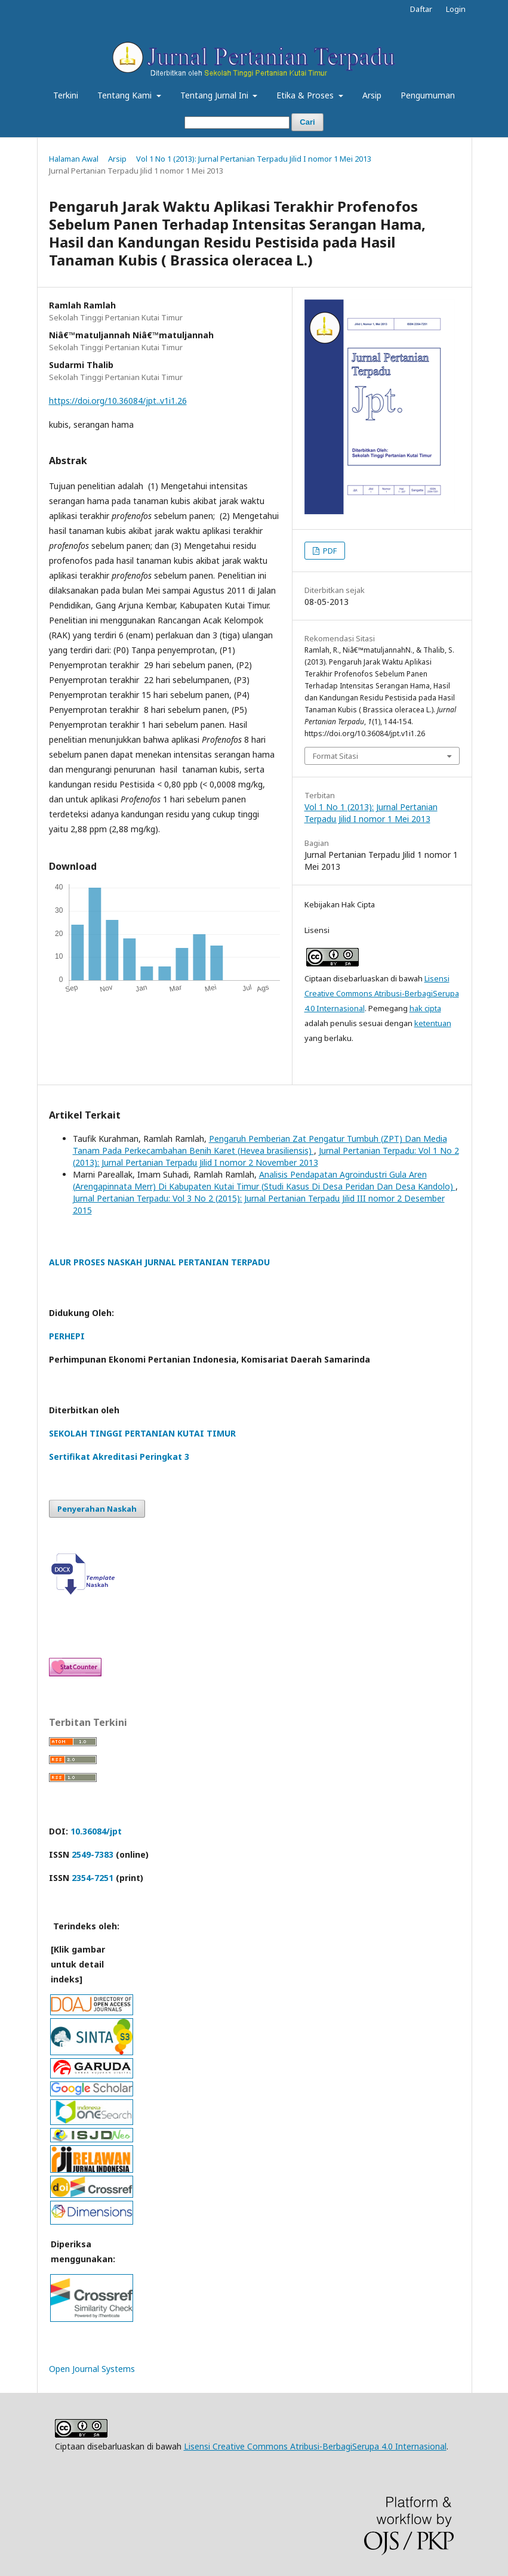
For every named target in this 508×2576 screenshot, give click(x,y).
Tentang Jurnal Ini (215, 95)
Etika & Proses (306, 95)
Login (456, 9)
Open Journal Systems (92, 2368)
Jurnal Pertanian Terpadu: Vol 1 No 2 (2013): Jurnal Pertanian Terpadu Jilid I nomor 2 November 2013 (266, 1156)
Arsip (371, 95)
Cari (307, 122)
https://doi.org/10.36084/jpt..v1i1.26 (118, 400)
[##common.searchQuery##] (237, 122)
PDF (329, 550)
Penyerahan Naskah (97, 1508)
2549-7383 (92, 1854)
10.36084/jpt (96, 1831)
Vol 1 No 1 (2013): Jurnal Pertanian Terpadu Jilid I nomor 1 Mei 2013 (253, 158)
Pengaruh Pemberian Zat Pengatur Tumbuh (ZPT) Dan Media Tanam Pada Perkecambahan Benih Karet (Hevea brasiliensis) (260, 1144)
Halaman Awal (73, 158)
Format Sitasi (335, 755)
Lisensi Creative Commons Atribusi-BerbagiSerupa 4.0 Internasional (381, 993)
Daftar (421, 9)
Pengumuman (428, 95)
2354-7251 (92, 1877)
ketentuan (432, 1023)
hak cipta (425, 1008)
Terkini (65, 95)
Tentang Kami (125, 95)
